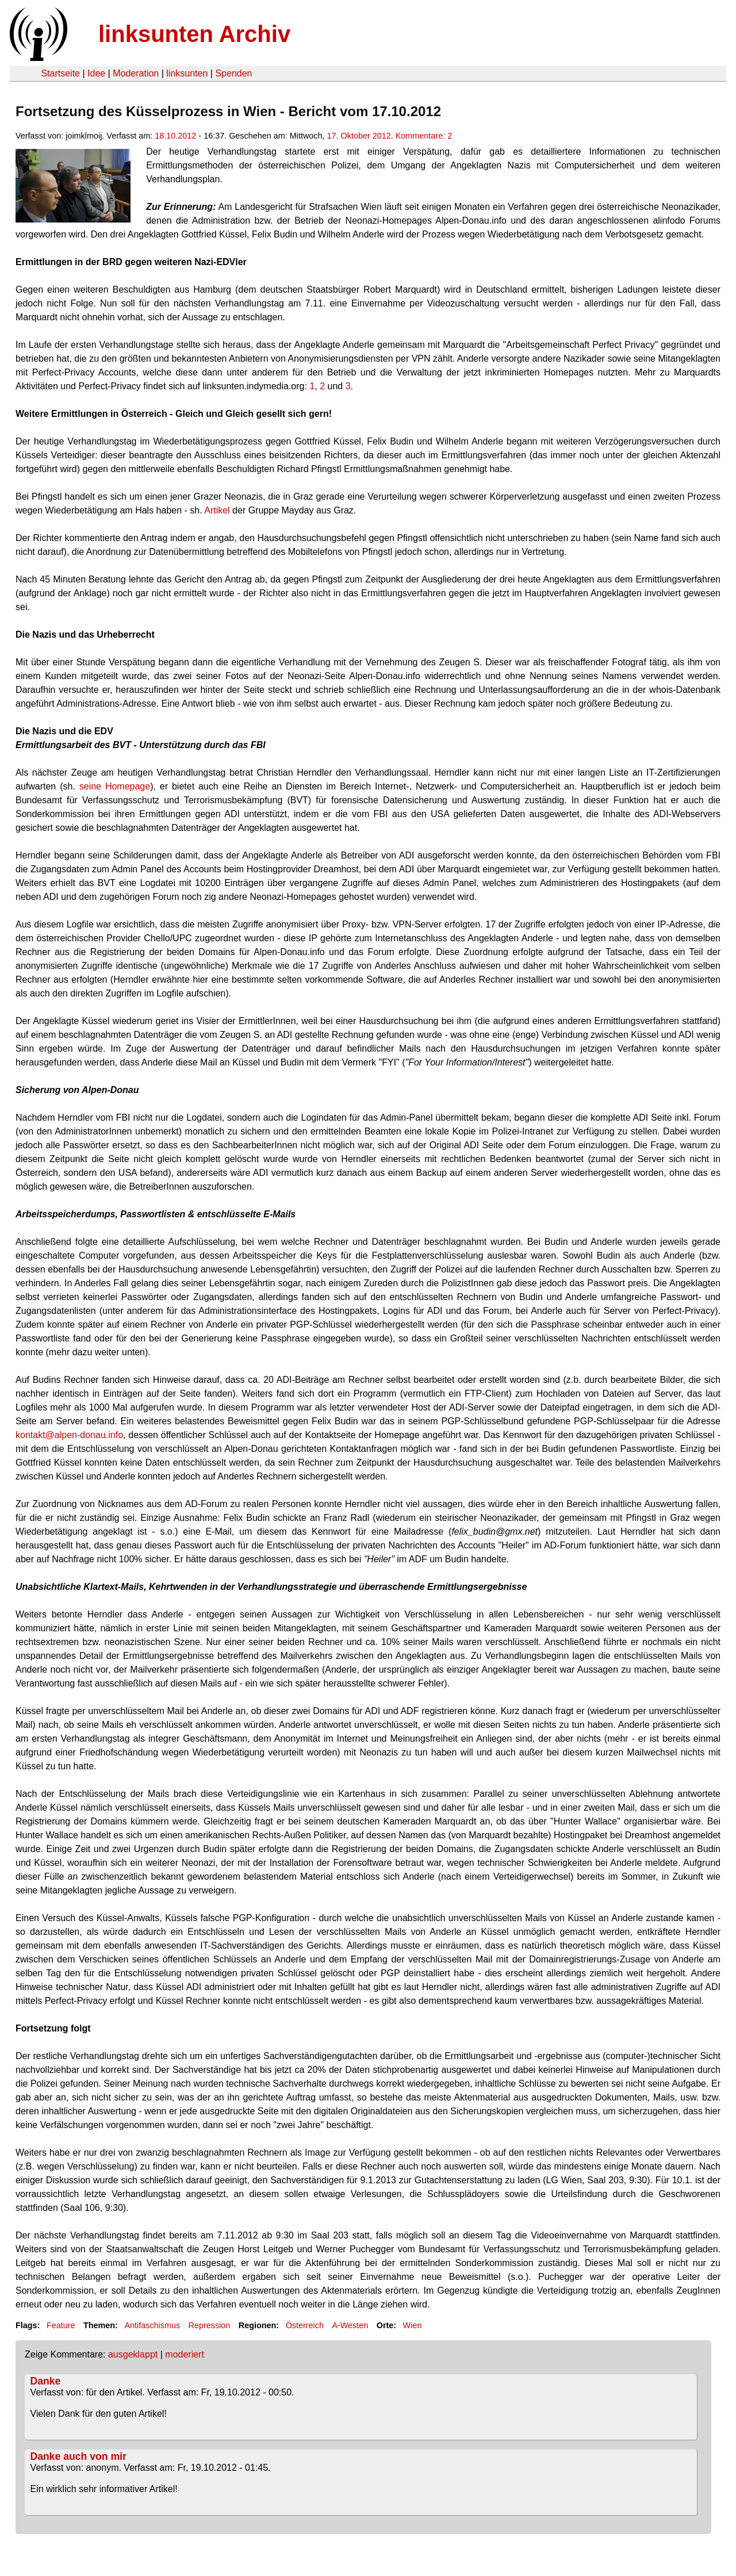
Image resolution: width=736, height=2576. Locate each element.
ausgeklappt (133, 2354)
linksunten (187, 73)
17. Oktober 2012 (359, 135)
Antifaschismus (152, 2325)
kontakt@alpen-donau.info (69, 1435)
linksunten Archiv (194, 34)
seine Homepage (114, 786)
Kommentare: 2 (424, 135)
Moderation (136, 73)
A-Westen (350, 2325)
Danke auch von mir (78, 2456)
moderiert (184, 2354)
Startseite (60, 73)
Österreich (305, 2325)
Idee (96, 73)
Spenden (233, 73)
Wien (412, 2325)
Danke (45, 2381)
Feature (61, 2325)
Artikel (216, 510)
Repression (210, 2325)
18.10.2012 (175, 135)
